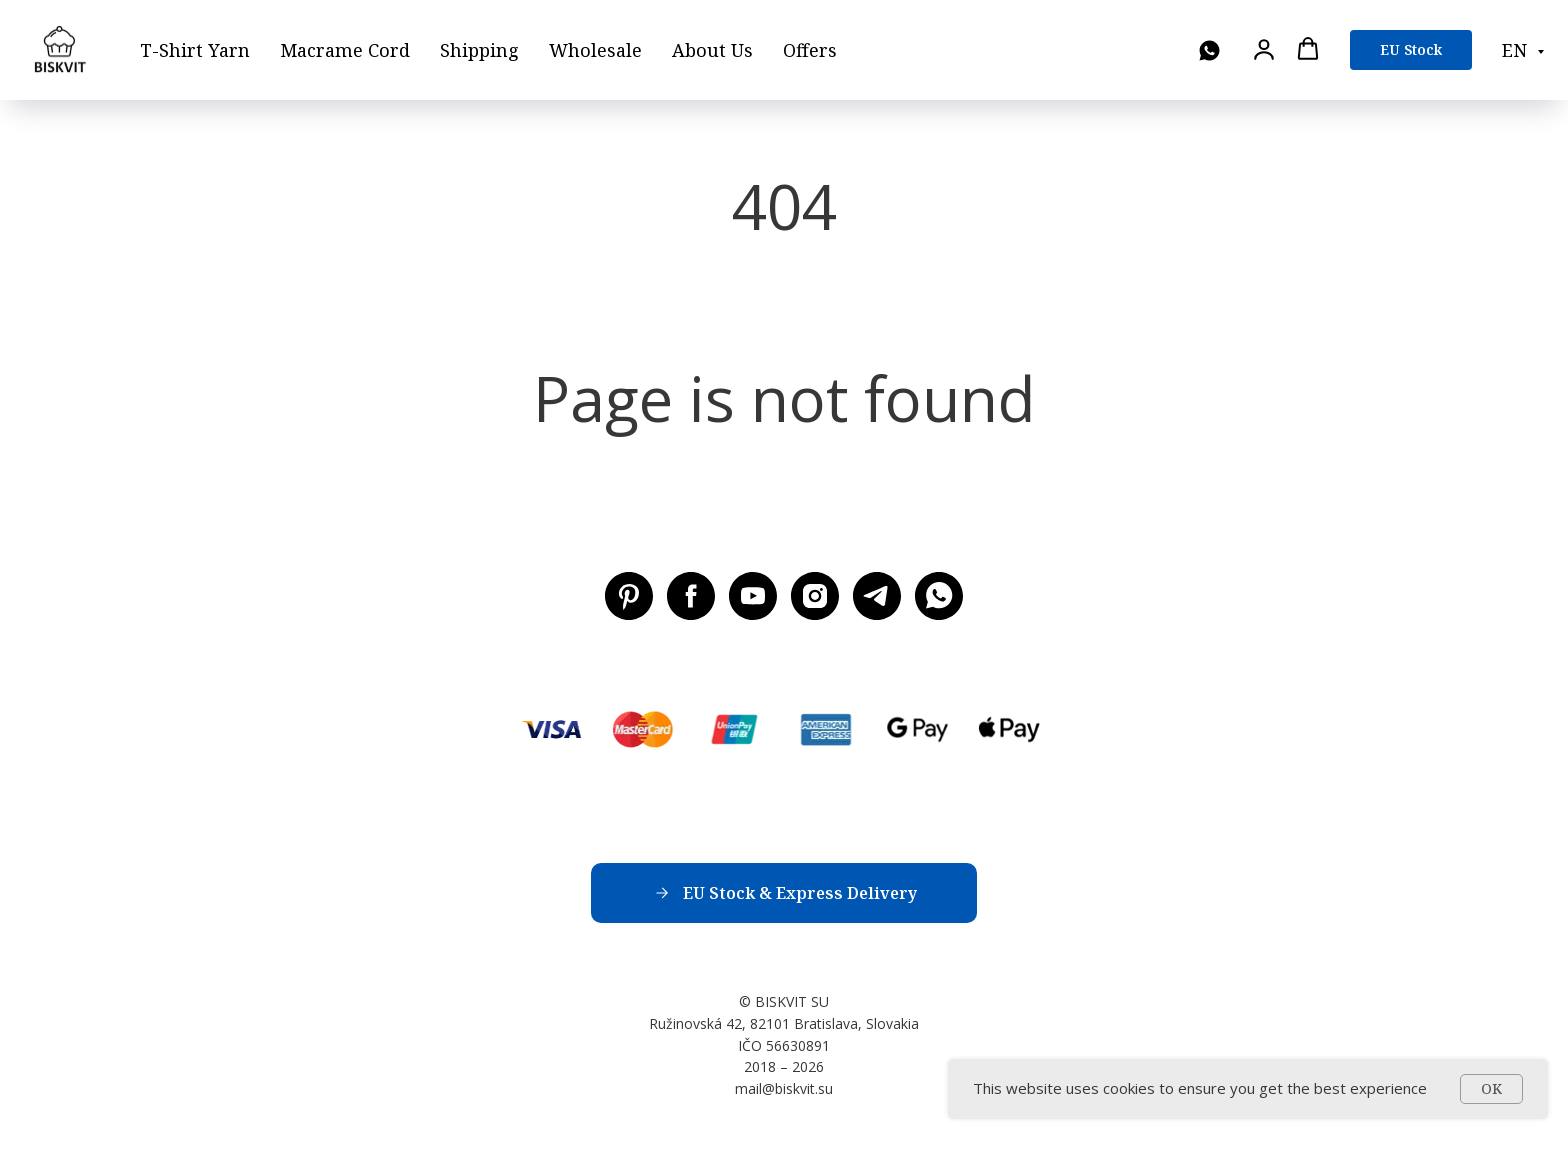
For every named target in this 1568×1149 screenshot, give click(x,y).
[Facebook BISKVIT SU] (691, 596)
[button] (1264, 49)
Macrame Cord (345, 50)
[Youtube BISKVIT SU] (753, 596)
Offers (810, 50)
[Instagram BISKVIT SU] (815, 596)
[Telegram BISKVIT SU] (877, 596)
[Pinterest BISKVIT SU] (629, 596)
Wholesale (595, 50)
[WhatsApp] (1209, 50)
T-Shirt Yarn (195, 50)
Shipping (479, 50)
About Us (712, 50)
